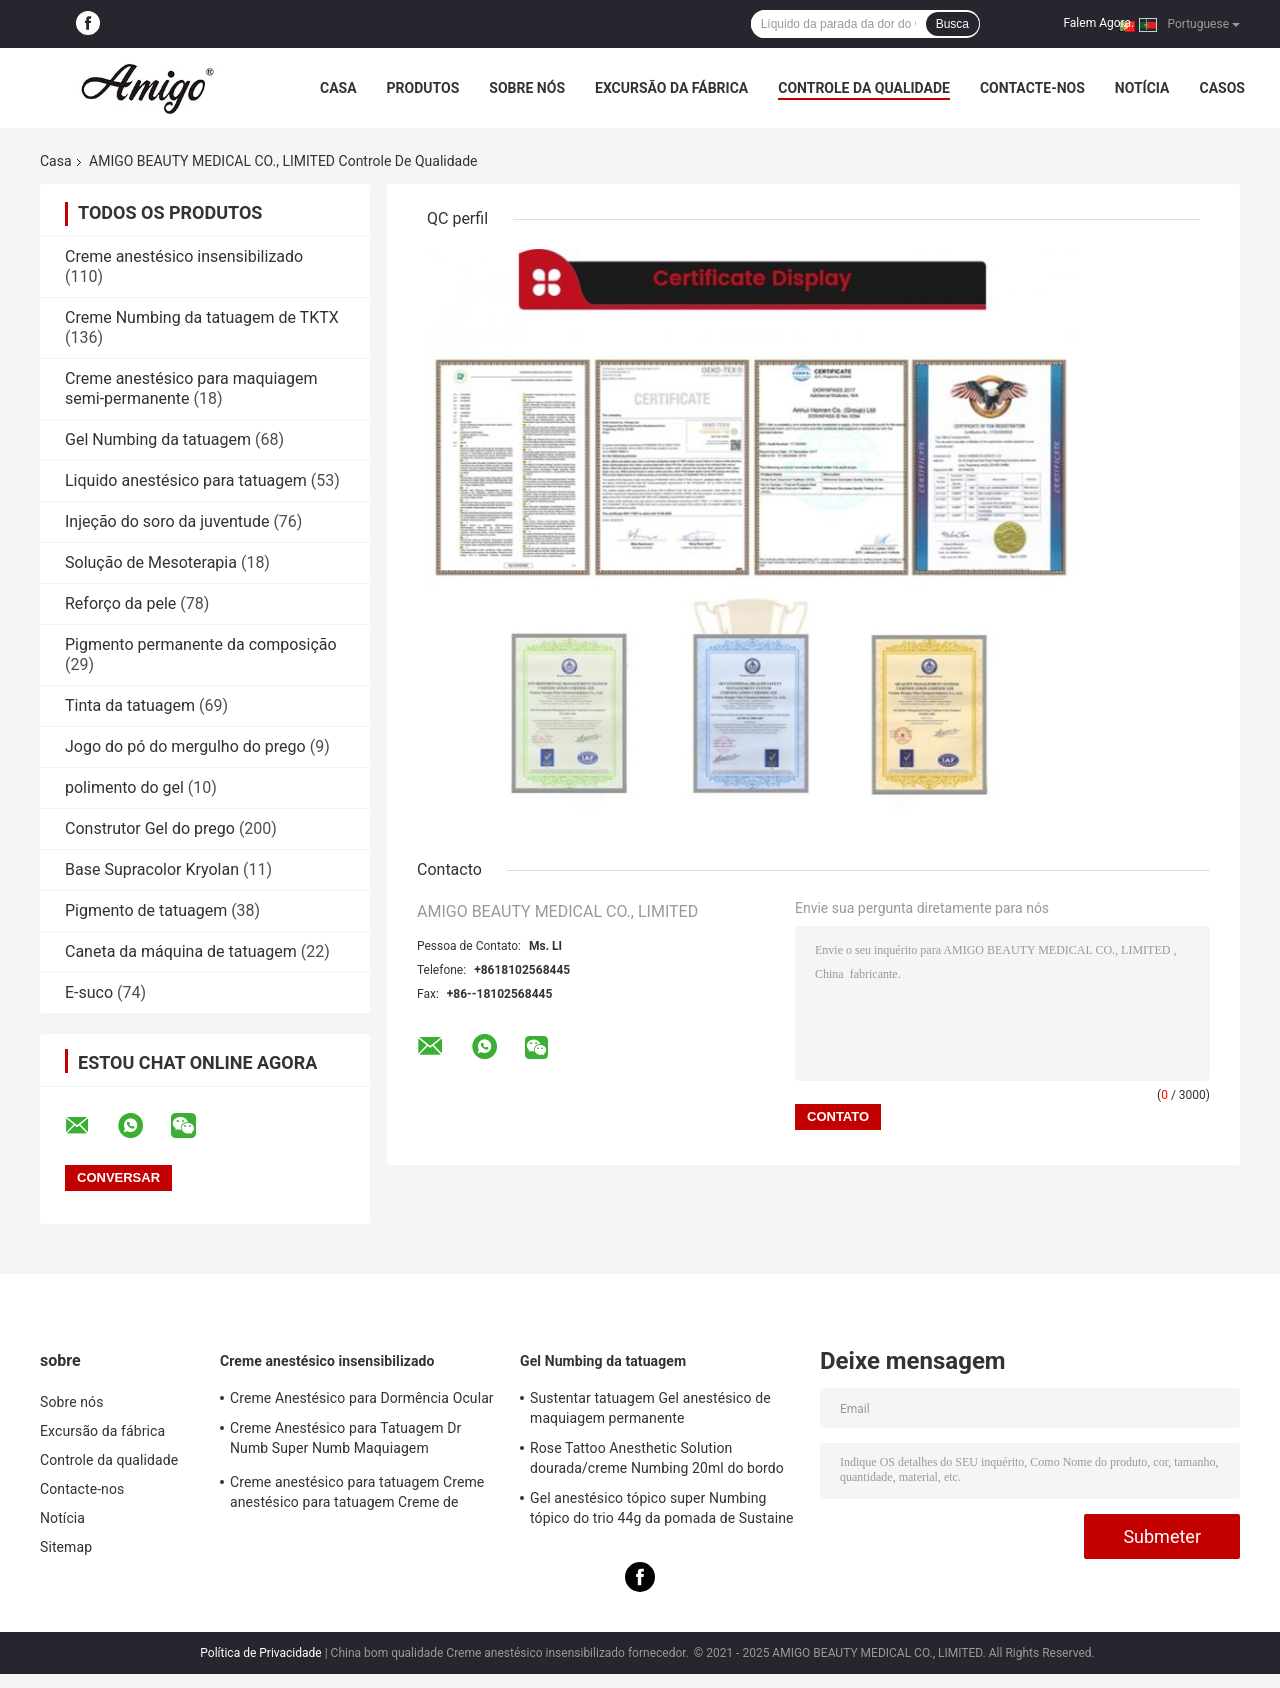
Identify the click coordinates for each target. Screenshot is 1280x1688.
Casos (1221, 88)
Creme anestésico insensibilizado (184, 256)
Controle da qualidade (864, 88)
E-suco (89, 992)
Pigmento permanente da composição (201, 644)
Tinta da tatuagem (130, 705)
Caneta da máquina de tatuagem (181, 951)
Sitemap (66, 1547)
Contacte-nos (1032, 88)
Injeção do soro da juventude (167, 521)
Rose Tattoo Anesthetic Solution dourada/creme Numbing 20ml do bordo (657, 1458)
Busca (952, 24)
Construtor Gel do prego (150, 828)
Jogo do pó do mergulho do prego (185, 746)
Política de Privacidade (260, 1653)
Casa (338, 88)
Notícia (1142, 88)
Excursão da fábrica (671, 88)
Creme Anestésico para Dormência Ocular (362, 1398)
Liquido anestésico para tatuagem (186, 480)
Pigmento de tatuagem (146, 910)
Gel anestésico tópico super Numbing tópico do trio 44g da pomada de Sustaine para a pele (662, 1511)
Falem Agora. (1098, 23)
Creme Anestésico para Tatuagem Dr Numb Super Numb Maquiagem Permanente (345, 1441)
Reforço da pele (120, 603)
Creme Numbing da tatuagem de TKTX (202, 317)
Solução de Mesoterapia (151, 562)
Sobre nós (527, 88)
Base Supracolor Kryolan (152, 869)
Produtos (423, 88)
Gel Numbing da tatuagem (158, 439)
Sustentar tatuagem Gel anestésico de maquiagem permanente (650, 1408)
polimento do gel (124, 787)
